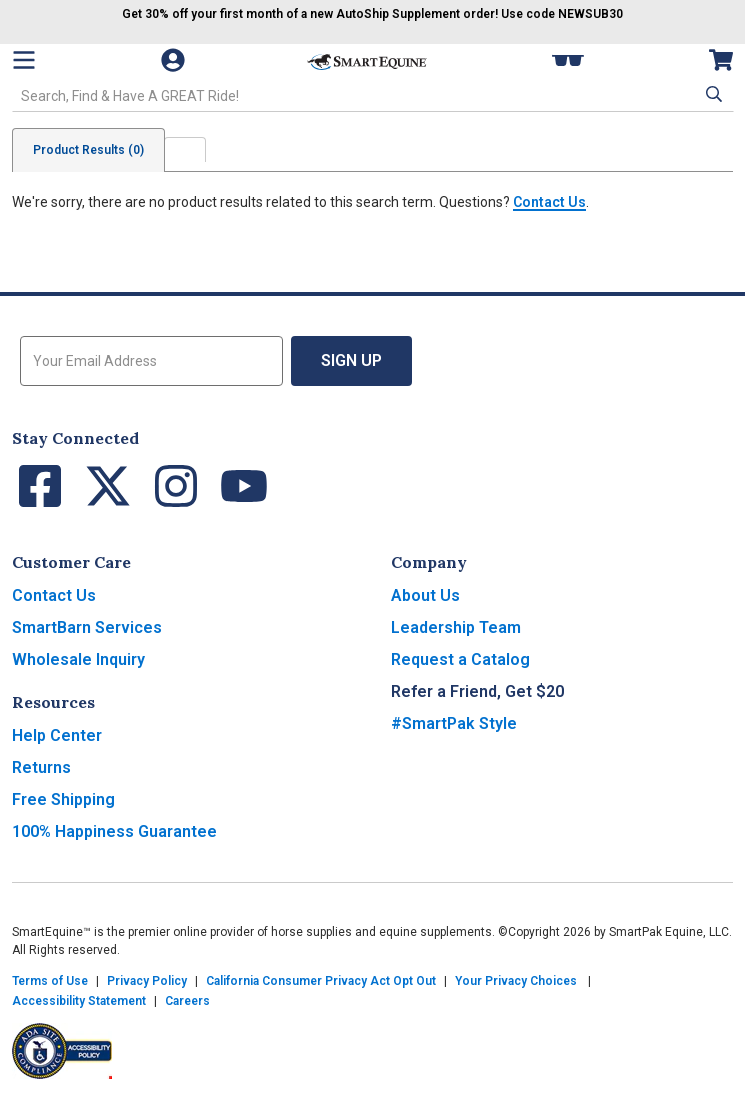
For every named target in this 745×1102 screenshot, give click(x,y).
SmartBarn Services (87, 627)
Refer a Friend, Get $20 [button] (477, 691)
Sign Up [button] (351, 360)
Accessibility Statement (79, 1001)
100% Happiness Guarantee (114, 831)
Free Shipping (63, 799)
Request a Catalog (460, 659)
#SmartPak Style (454, 723)
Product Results (88, 150)
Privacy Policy (147, 981)
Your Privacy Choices (516, 981)
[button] (712, 94)
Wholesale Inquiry (78, 659)
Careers (187, 1001)
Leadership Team (456, 627)
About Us (425, 595)
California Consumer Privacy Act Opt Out (321, 981)
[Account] (175, 60)
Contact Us (549, 202)
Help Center (57, 735)
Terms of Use (50, 981)
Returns (41, 767)
